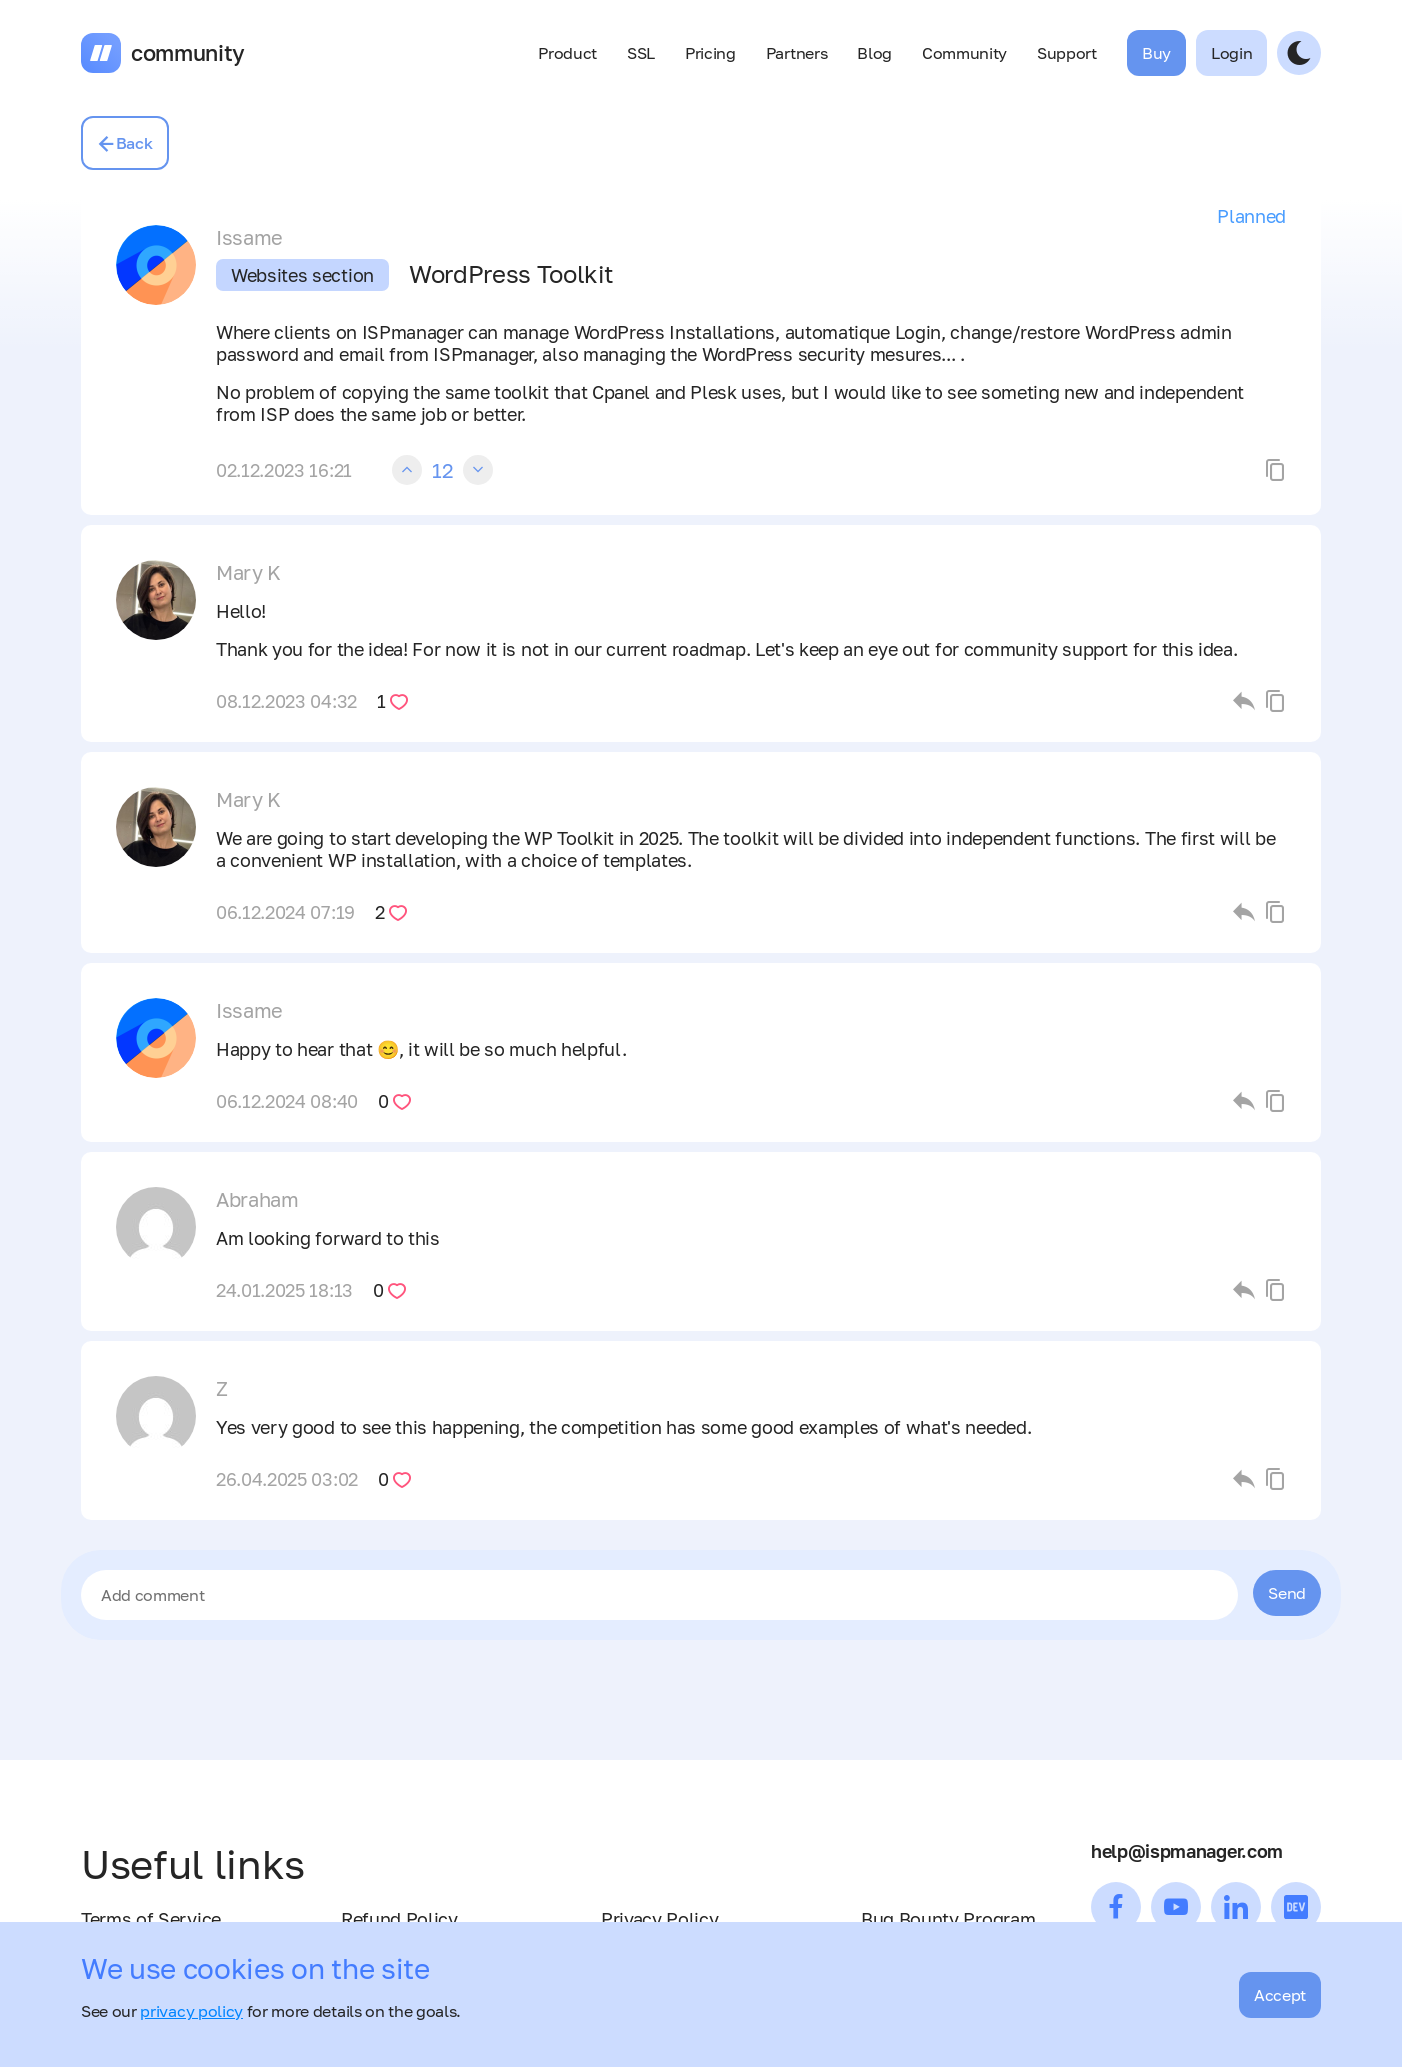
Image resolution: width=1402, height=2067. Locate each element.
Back (125, 143)
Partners (796, 53)
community (188, 53)
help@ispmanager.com (1187, 1851)
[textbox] (659, 1595)
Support (1067, 53)
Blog (874, 53)
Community (964, 53)
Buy (1156, 53)
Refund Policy (399, 1919)
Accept (1280, 1995)
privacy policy (191, 2011)
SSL (641, 53)
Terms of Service (151, 1919)
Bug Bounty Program (948, 1919)
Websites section (302, 275)
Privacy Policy (660, 1919)
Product (567, 53)
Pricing (710, 53)
